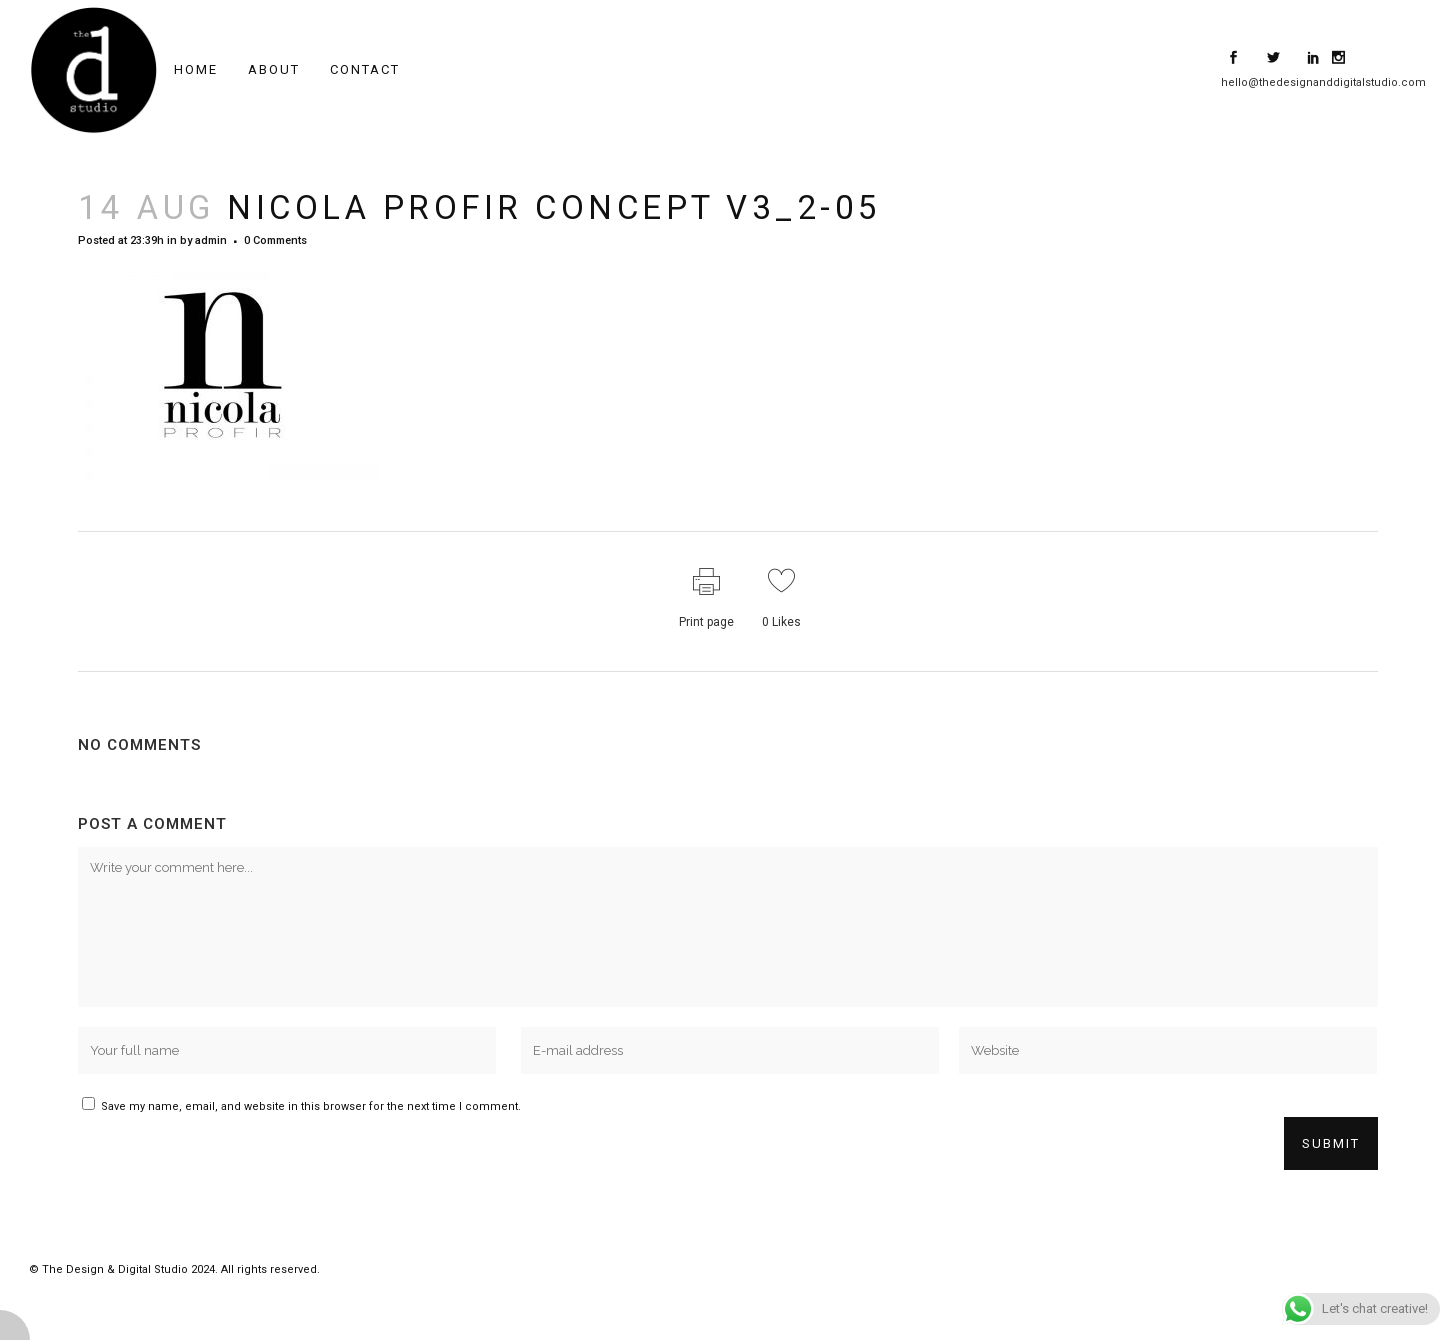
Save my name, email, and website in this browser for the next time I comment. (311, 1106)
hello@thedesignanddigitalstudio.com (1323, 82)
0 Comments (275, 240)
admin (211, 240)
